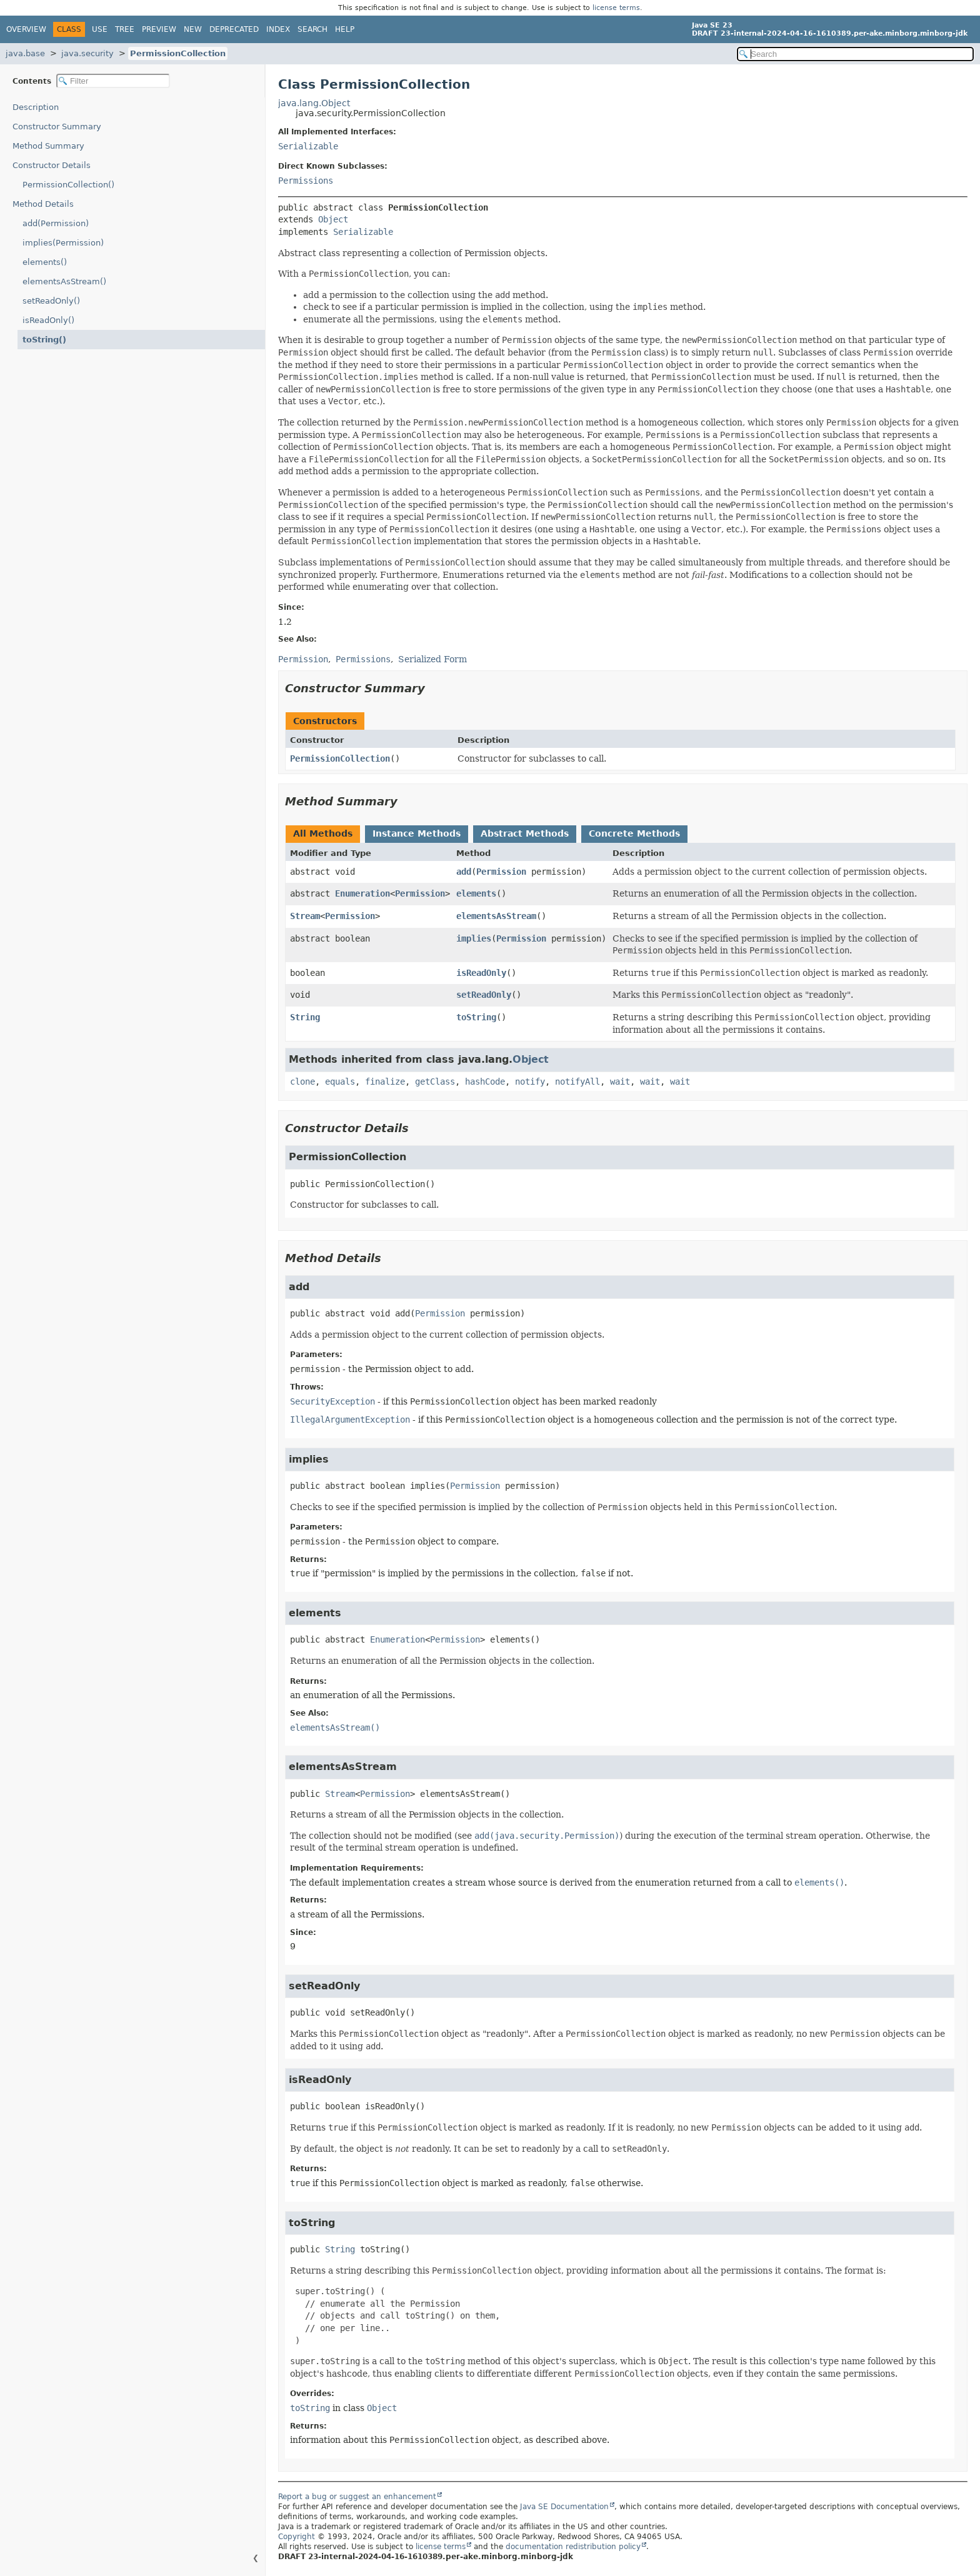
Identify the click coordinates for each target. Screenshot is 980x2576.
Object (333, 219)
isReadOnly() (48, 320)
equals (340, 1082)
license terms (616, 8)
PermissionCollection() (68, 184)
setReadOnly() (51, 301)
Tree (124, 29)
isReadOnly (481, 973)
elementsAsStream (496, 916)
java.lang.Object (314, 103)
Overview (26, 29)
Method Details (43, 204)
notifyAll (577, 1082)
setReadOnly (483, 995)
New (193, 29)
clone (302, 1082)
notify (530, 1082)
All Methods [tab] (322, 833)
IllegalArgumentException (350, 1420)
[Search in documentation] (855, 54)
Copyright (296, 2536)
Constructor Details (51, 165)
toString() (44, 339)
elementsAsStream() (64, 281)
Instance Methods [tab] (416, 833)
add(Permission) (55, 223)
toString (476, 1017)
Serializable (308, 146)
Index (278, 29)
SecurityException (332, 1401)
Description (35, 107)
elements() (44, 262)
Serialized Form (432, 659)
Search (313, 29)
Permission (501, 872)
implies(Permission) (63, 242)
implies (473, 938)
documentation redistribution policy (573, 2546)
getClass (435, 1082)
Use (100, 29)
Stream (305, 916)
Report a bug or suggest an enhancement (357, 2496)
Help (344, 29)
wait (620, 1082)
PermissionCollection (178, 53)
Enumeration (362, 893)
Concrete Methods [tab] (634, 833)
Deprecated (234, 29)
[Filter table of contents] (113, 81)
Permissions (305, 181)
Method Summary (48, 146)
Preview (159, 29)
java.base (25, 53)
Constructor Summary (56, 126)
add (463, 872)
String (305, 1017)
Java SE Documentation (564, 2506)
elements (476, 893)
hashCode (485, 1082)
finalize (385, 1082)
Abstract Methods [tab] (525, 833)
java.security (87, 53)
